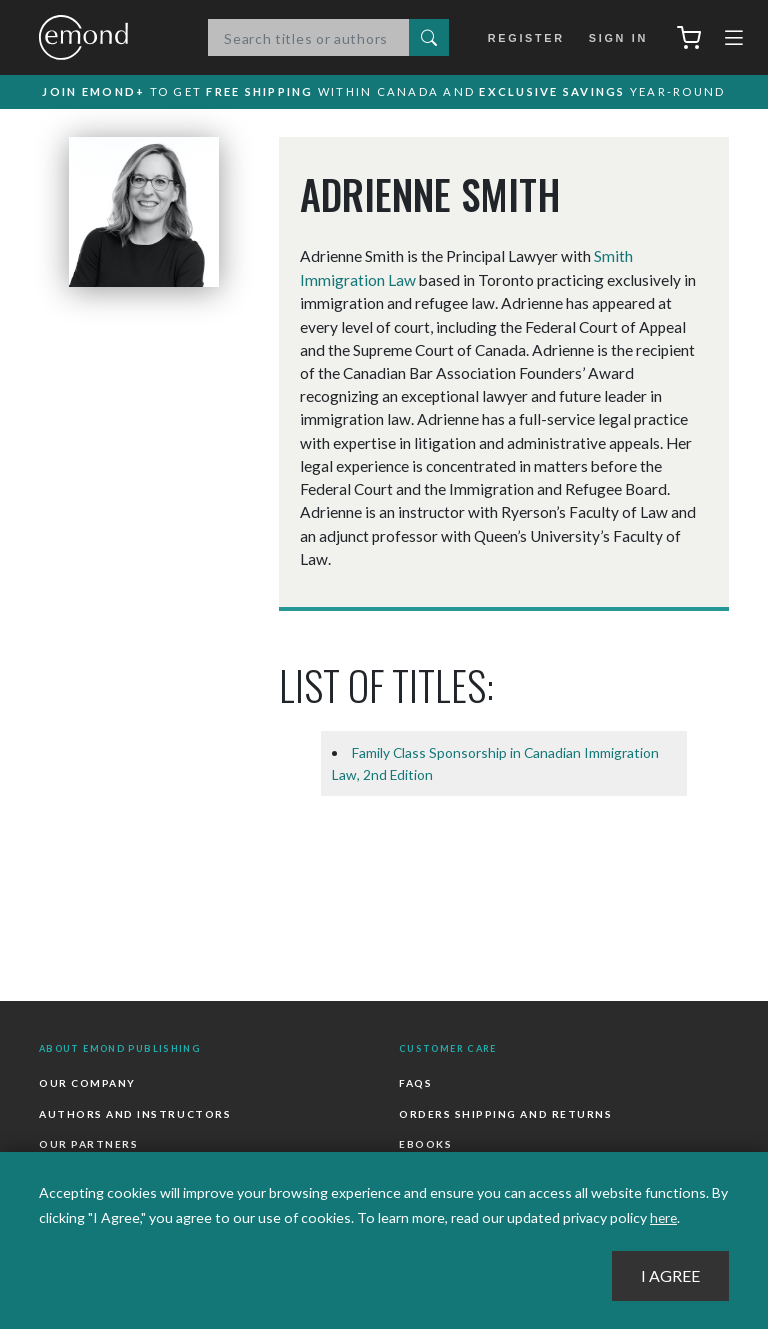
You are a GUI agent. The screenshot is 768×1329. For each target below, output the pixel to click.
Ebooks (425, 1143)
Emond (104, 38)
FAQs (415, 1084)
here (664, 1217)
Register (528, 38)
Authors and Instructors (134, 1113)
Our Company (87, 1084)
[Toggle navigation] (734, 42)
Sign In (616, 38)
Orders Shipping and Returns (505, 1113)
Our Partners (88, 1143)
